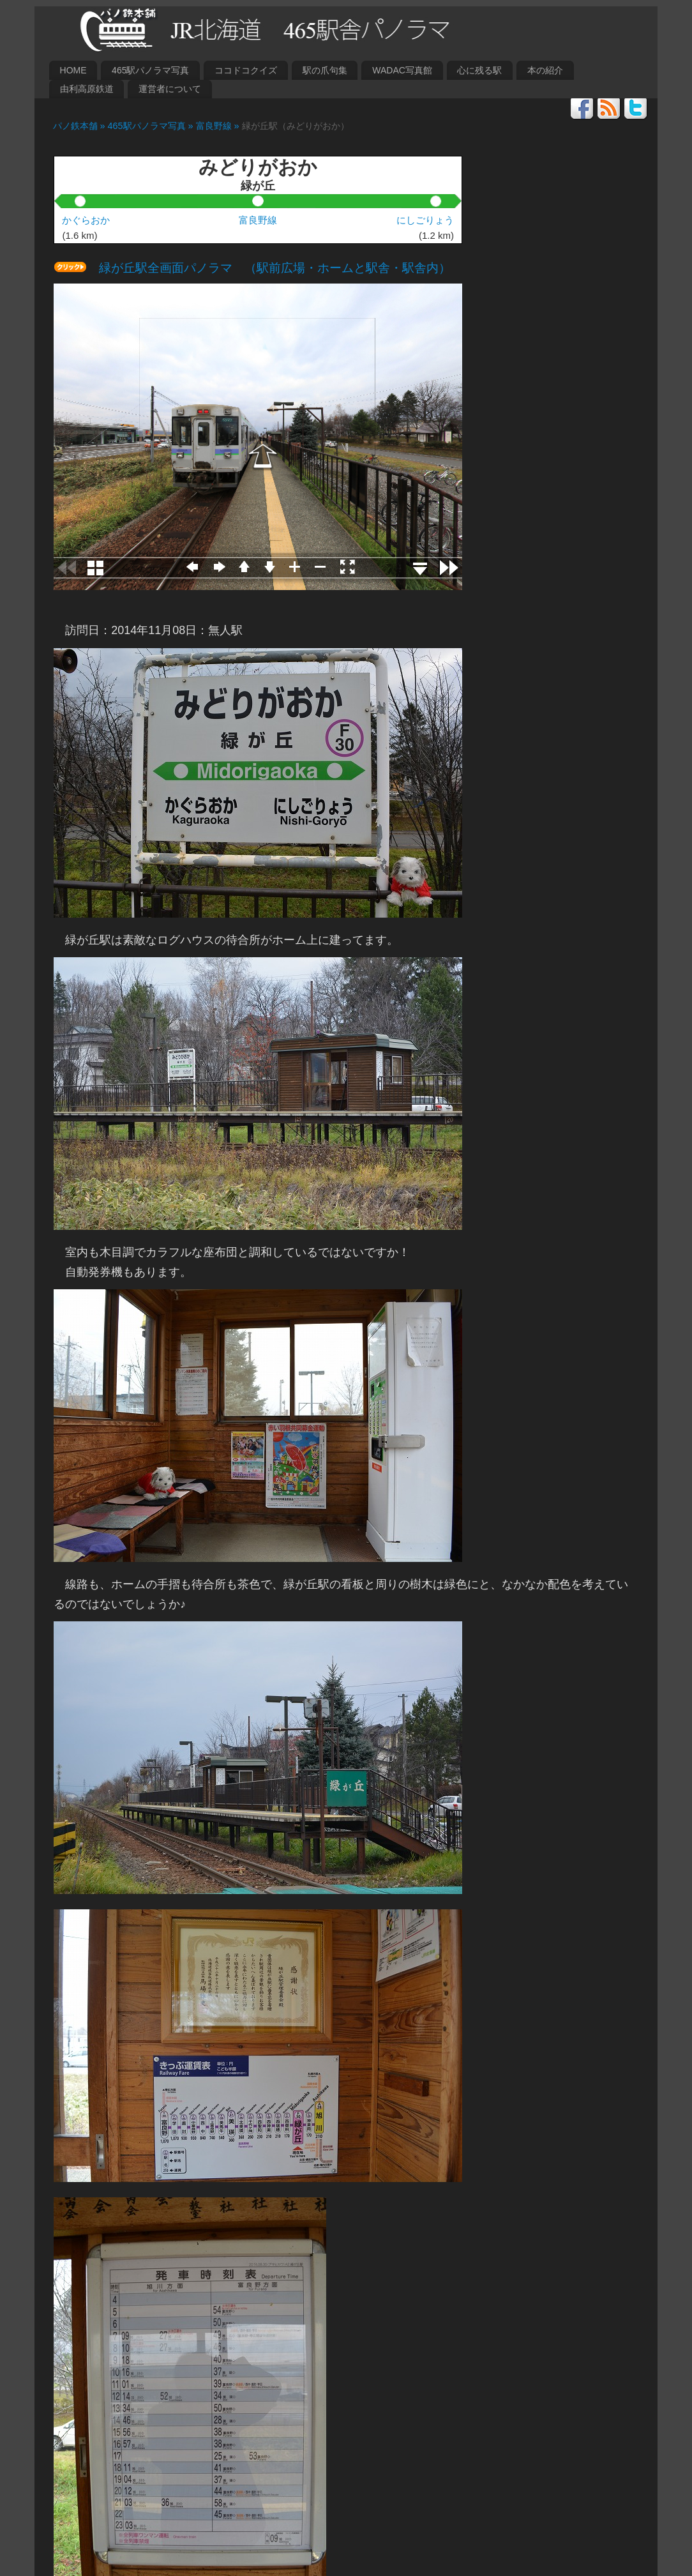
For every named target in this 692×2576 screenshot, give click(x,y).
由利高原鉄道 (87, 89)
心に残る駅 (479, 70)
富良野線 (258, 220)
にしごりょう (425, 220)
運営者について (170, 89)
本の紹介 (545, 70)
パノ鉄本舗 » (76, 126)
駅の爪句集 (325, 70)
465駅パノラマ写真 (150, 70)
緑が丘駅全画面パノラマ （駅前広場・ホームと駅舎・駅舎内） (269, 268)
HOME (73, 70)
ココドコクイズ (245, 70)
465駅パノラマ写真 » (152, 126)
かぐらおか (86, 220)
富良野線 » (219, 126)
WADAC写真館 (402, 70)
